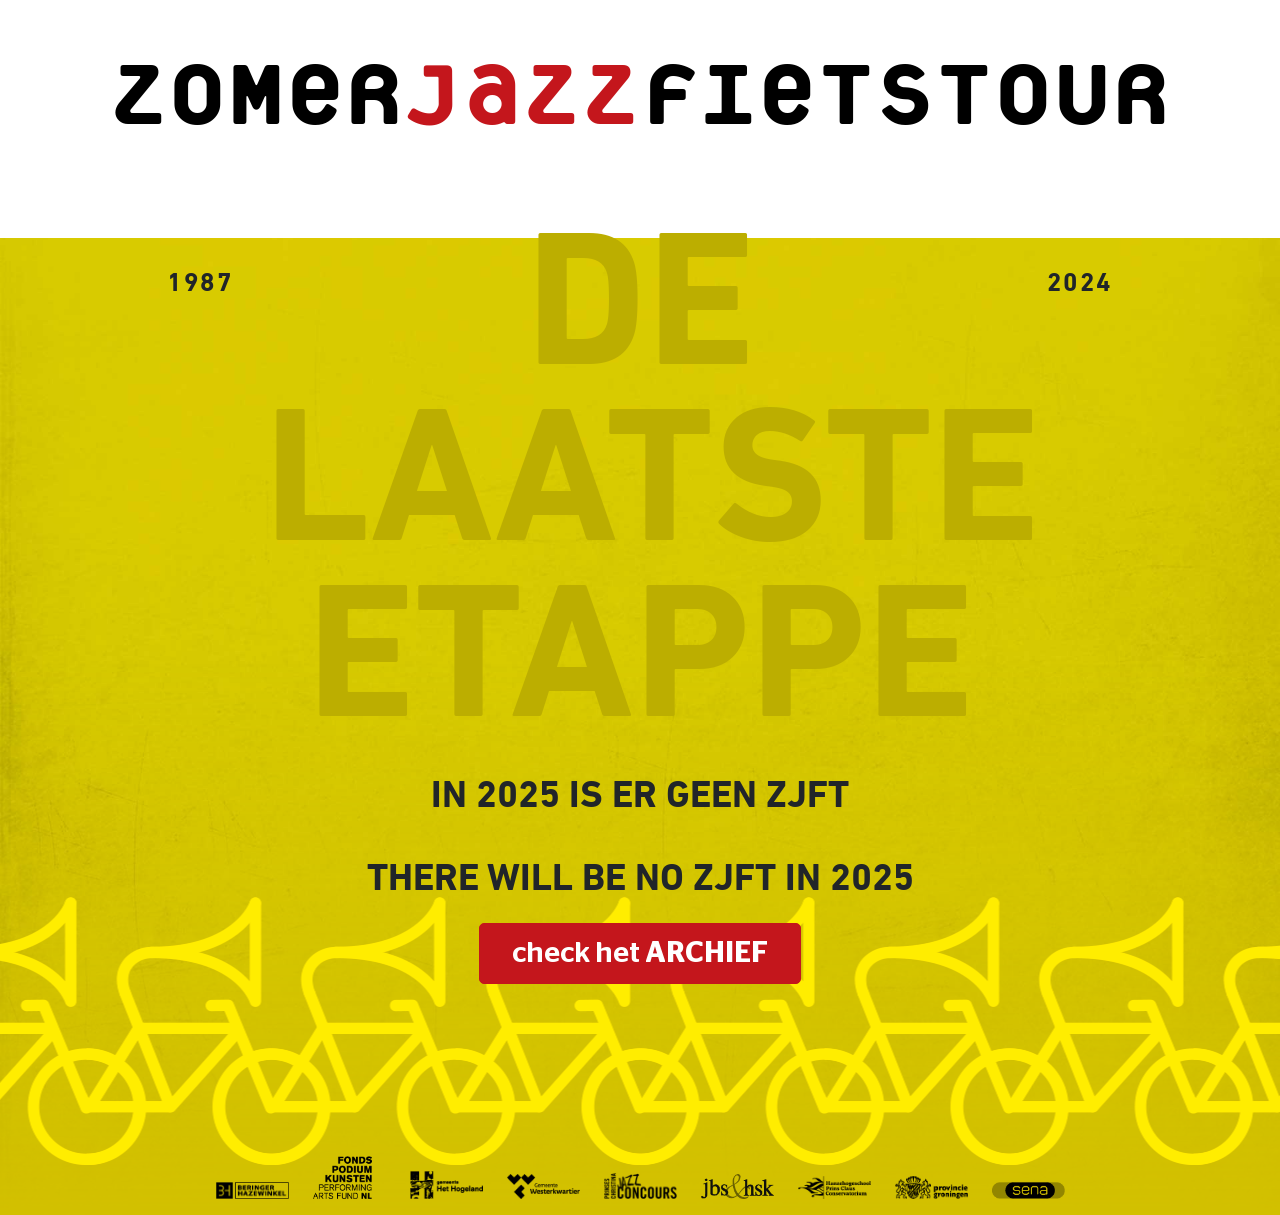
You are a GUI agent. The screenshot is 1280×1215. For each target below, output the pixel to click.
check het (640, 953)
